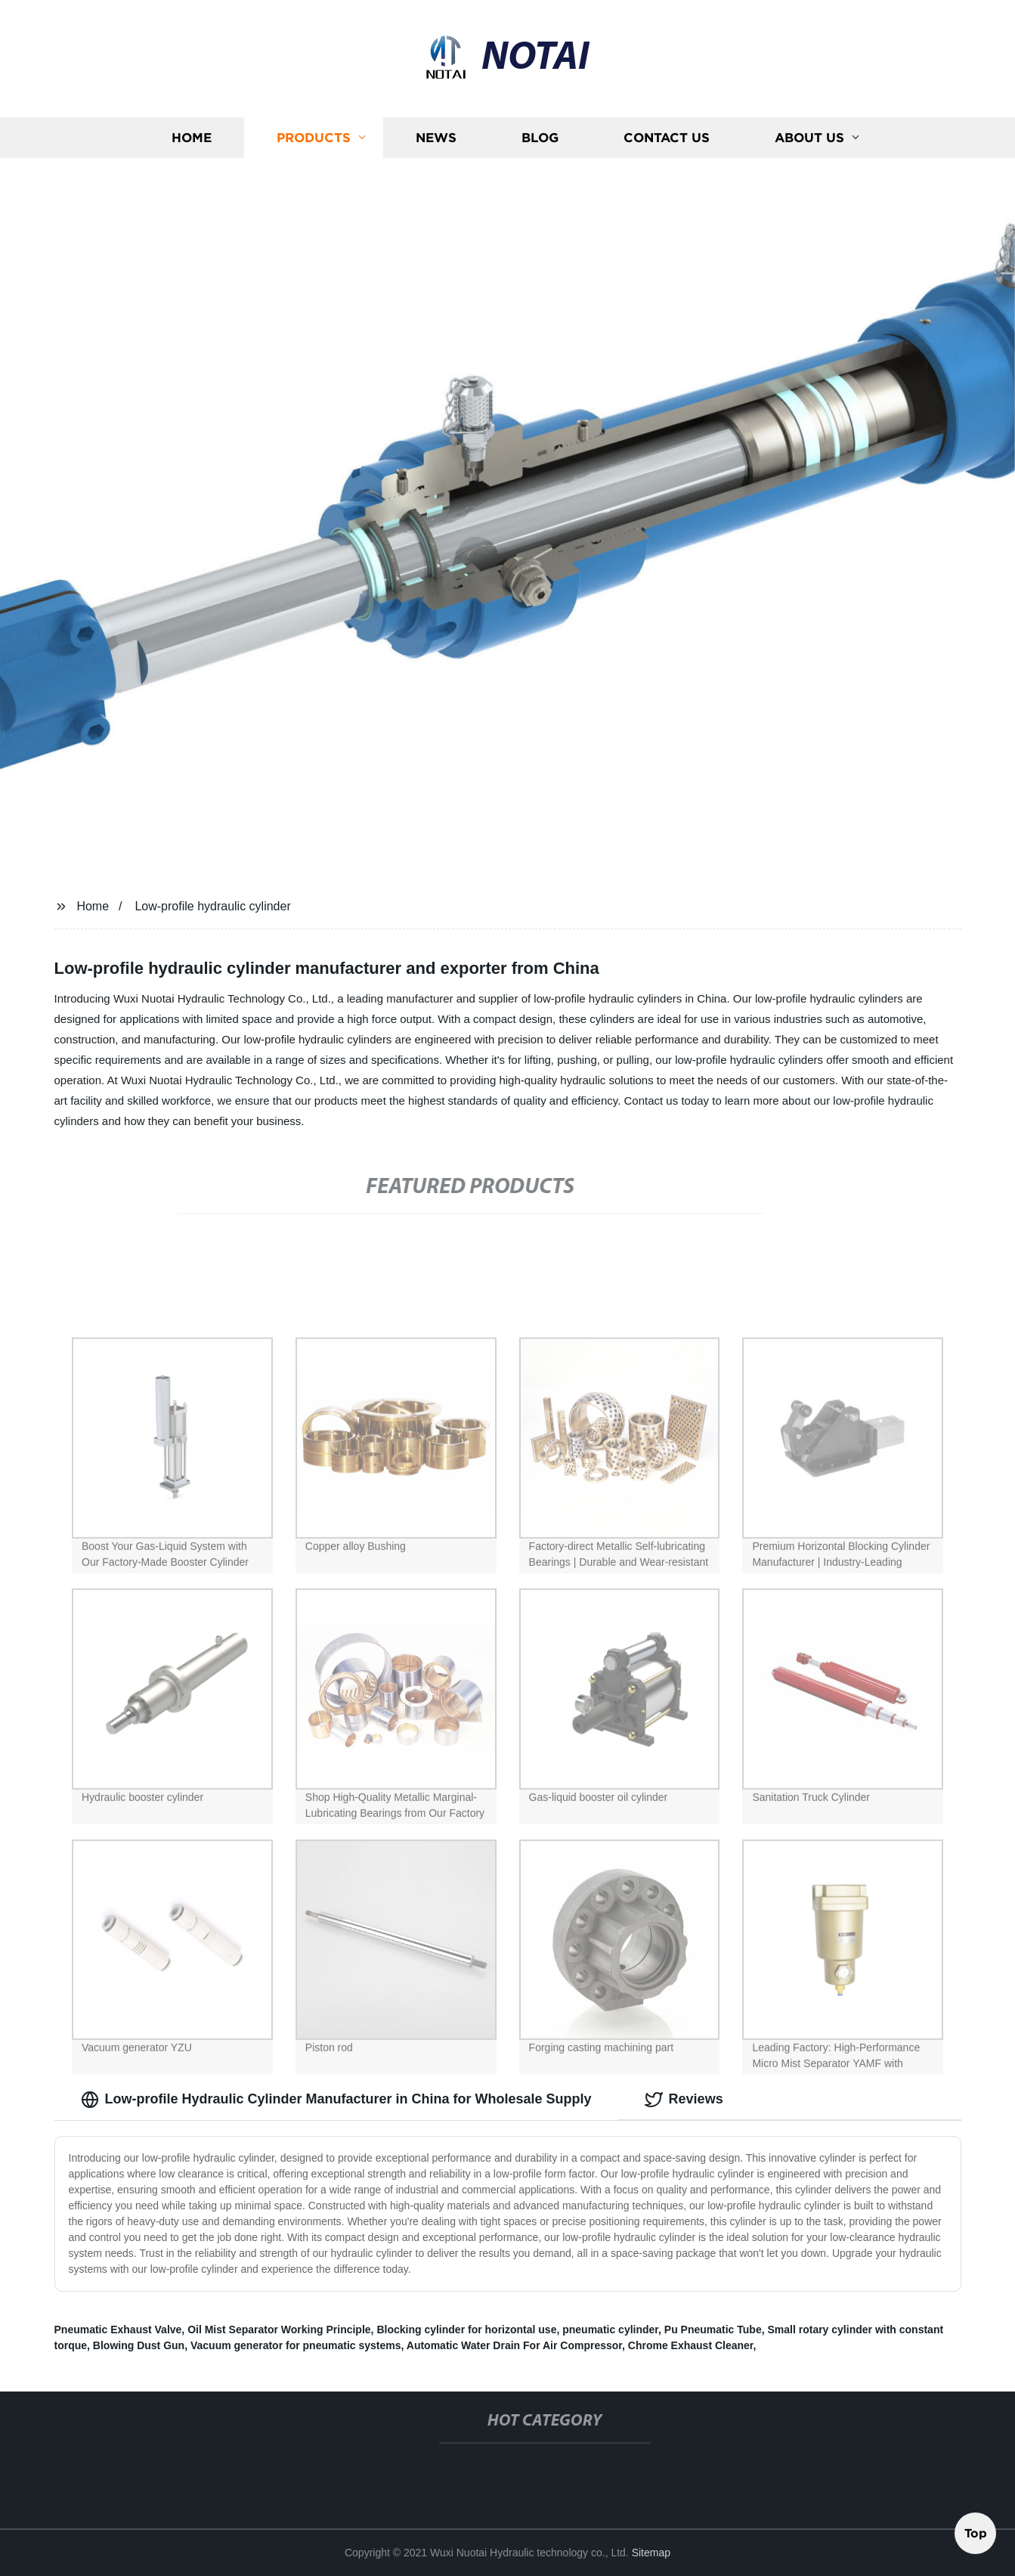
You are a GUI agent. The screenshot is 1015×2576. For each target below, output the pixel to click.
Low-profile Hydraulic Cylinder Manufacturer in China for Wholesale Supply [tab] (336, 2100)
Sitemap (651, 2553)
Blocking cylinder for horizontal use (466, 2329)
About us (809, 142)
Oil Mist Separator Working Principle (278, 2329)
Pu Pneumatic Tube (713, 2329)
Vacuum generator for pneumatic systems (295, 2345)
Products (314, 142)
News (436, 142)
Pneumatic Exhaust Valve (118, 2329)
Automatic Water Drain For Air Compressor (514, 2345)
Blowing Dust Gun (138, 2345)
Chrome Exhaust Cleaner (691, 2345)
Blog (540, 142)
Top (975, 2530)
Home (192, 142)
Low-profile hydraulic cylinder (212, 906)
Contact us (667, 142)
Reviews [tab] (684, 2100)
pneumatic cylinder (610, 2329)
